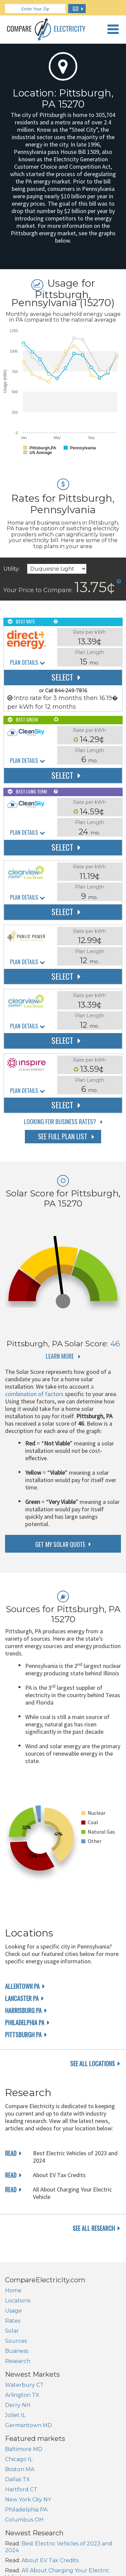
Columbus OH (24, 2520)
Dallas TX (17, 2479)
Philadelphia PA (24, 2022)
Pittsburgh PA (23, 2034)
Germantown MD (28, 2425)
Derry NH (18, 2405)
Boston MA (19, 2469)
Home (13, 2290)
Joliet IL (15, 2415)
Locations (17, 2300)
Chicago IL (19, 2459)
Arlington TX (22, 2395)
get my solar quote (60, 1544)
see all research (94, 2228)
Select (62, 677)
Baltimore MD (23, 2449)
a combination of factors (49, 1390)
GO (76, 9)
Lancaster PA (22, 1998)
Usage (13, 2310)
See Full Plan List (62, 1136)
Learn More (60, 1356)
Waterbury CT (24, 2385)
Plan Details (24, 662)
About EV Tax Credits (50, 2560)
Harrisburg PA (23, 2010)
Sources (16, 2341)
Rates (12, 2321)
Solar (12, 2331)
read (10, 2153)
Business (16, 2351)
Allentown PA (22, 1986)
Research (17, 2361)
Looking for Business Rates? (60, 1121)
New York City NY (28, 2499)
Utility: (11, 569)
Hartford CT (21, 2489)
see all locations (92, 2063)
